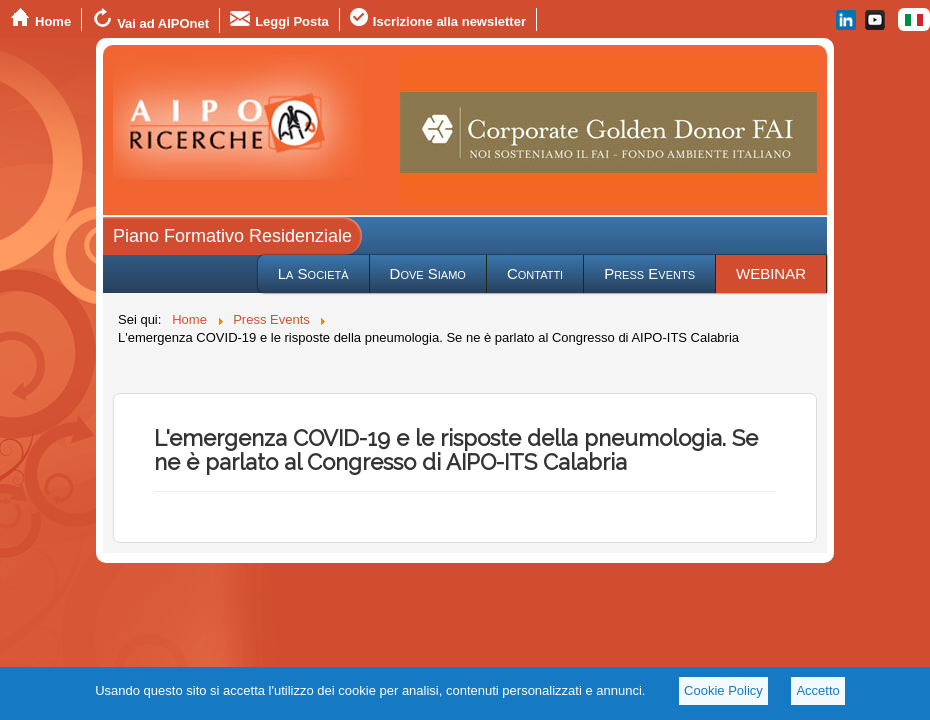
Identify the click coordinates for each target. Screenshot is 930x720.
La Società (313, 273)
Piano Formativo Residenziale (232, 236)
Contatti (535, 273)
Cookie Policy (723, 690)
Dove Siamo (428, 273)
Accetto (817, 690)
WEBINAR (771, 273)
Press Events (649, 273)
